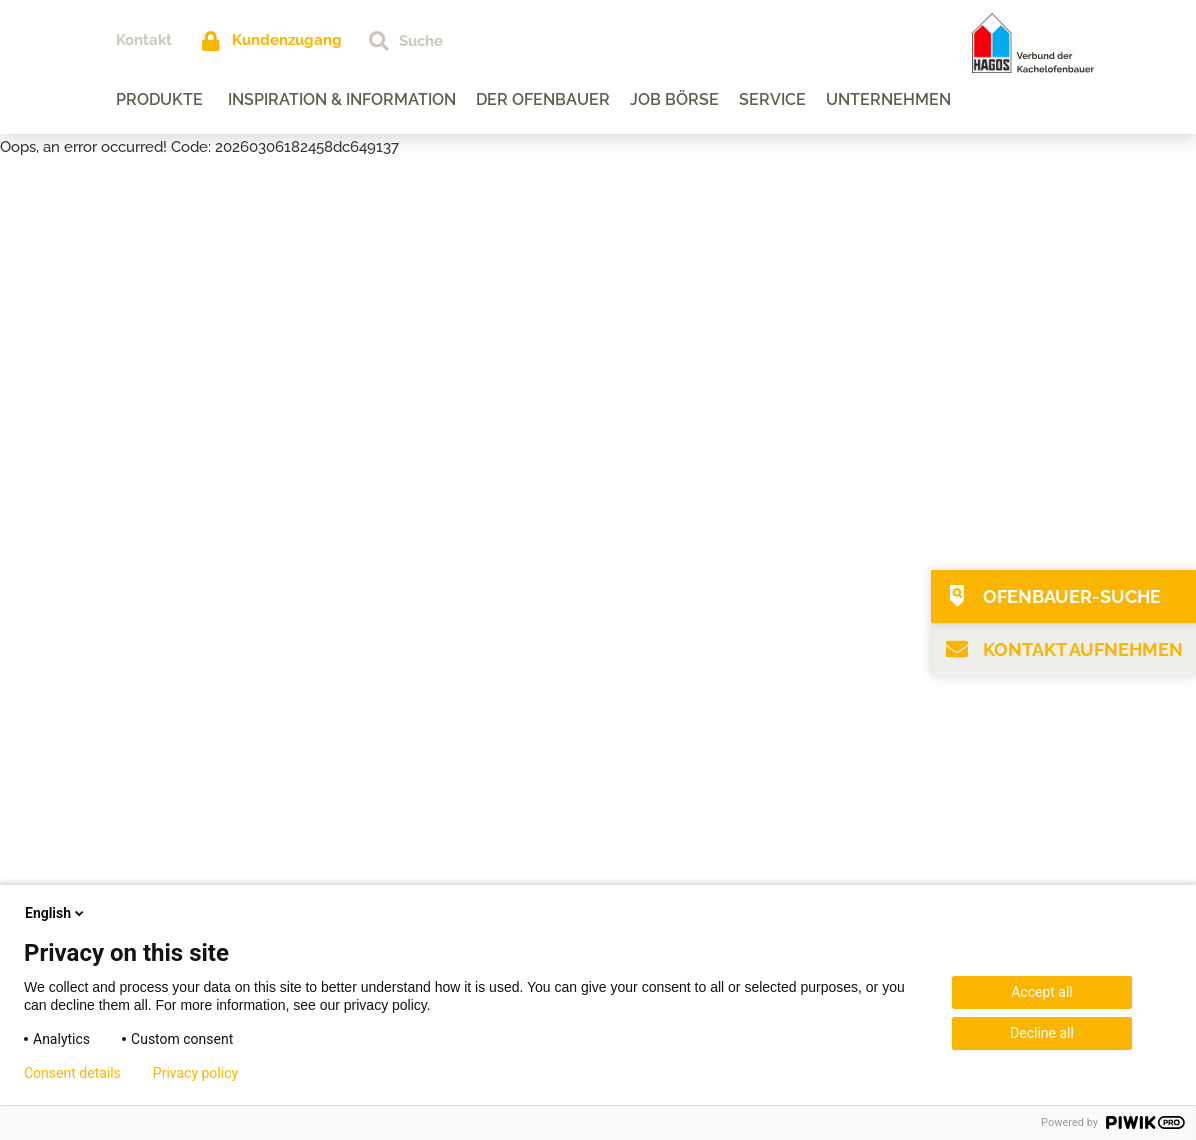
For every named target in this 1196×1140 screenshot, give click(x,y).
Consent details (72, 1073)
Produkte (160, 99)
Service (773, 99)
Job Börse (675, 99)
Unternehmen (889, 99)
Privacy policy (195, 1073)
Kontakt (145, 40)
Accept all (1042, 992)
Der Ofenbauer (544, 99)
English (56, 913)
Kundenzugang (288, 40)
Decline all (1042, 1033)
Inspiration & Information (343, 99)
